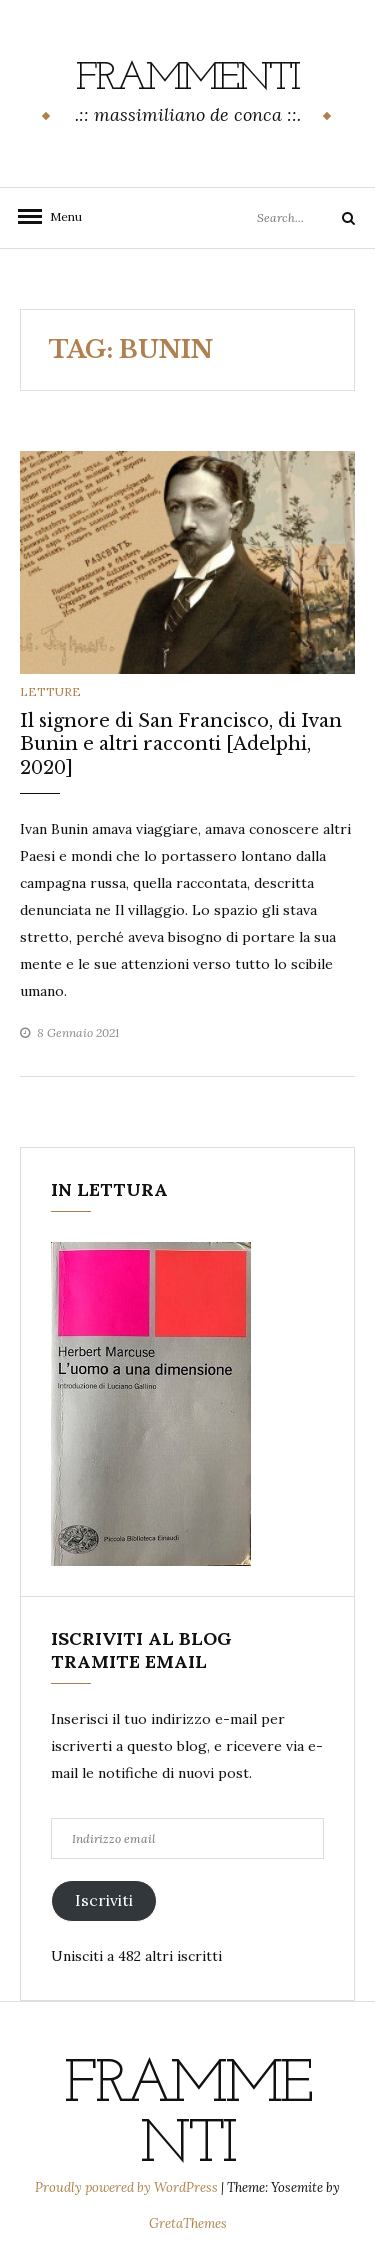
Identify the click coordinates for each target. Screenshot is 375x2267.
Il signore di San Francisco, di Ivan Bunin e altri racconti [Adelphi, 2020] (181, 744)
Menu (60, 216)
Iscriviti (104, 1900)
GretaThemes (188, 2223)
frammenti (187, 79)
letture (50, 691)
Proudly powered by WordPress (128, 2187)
